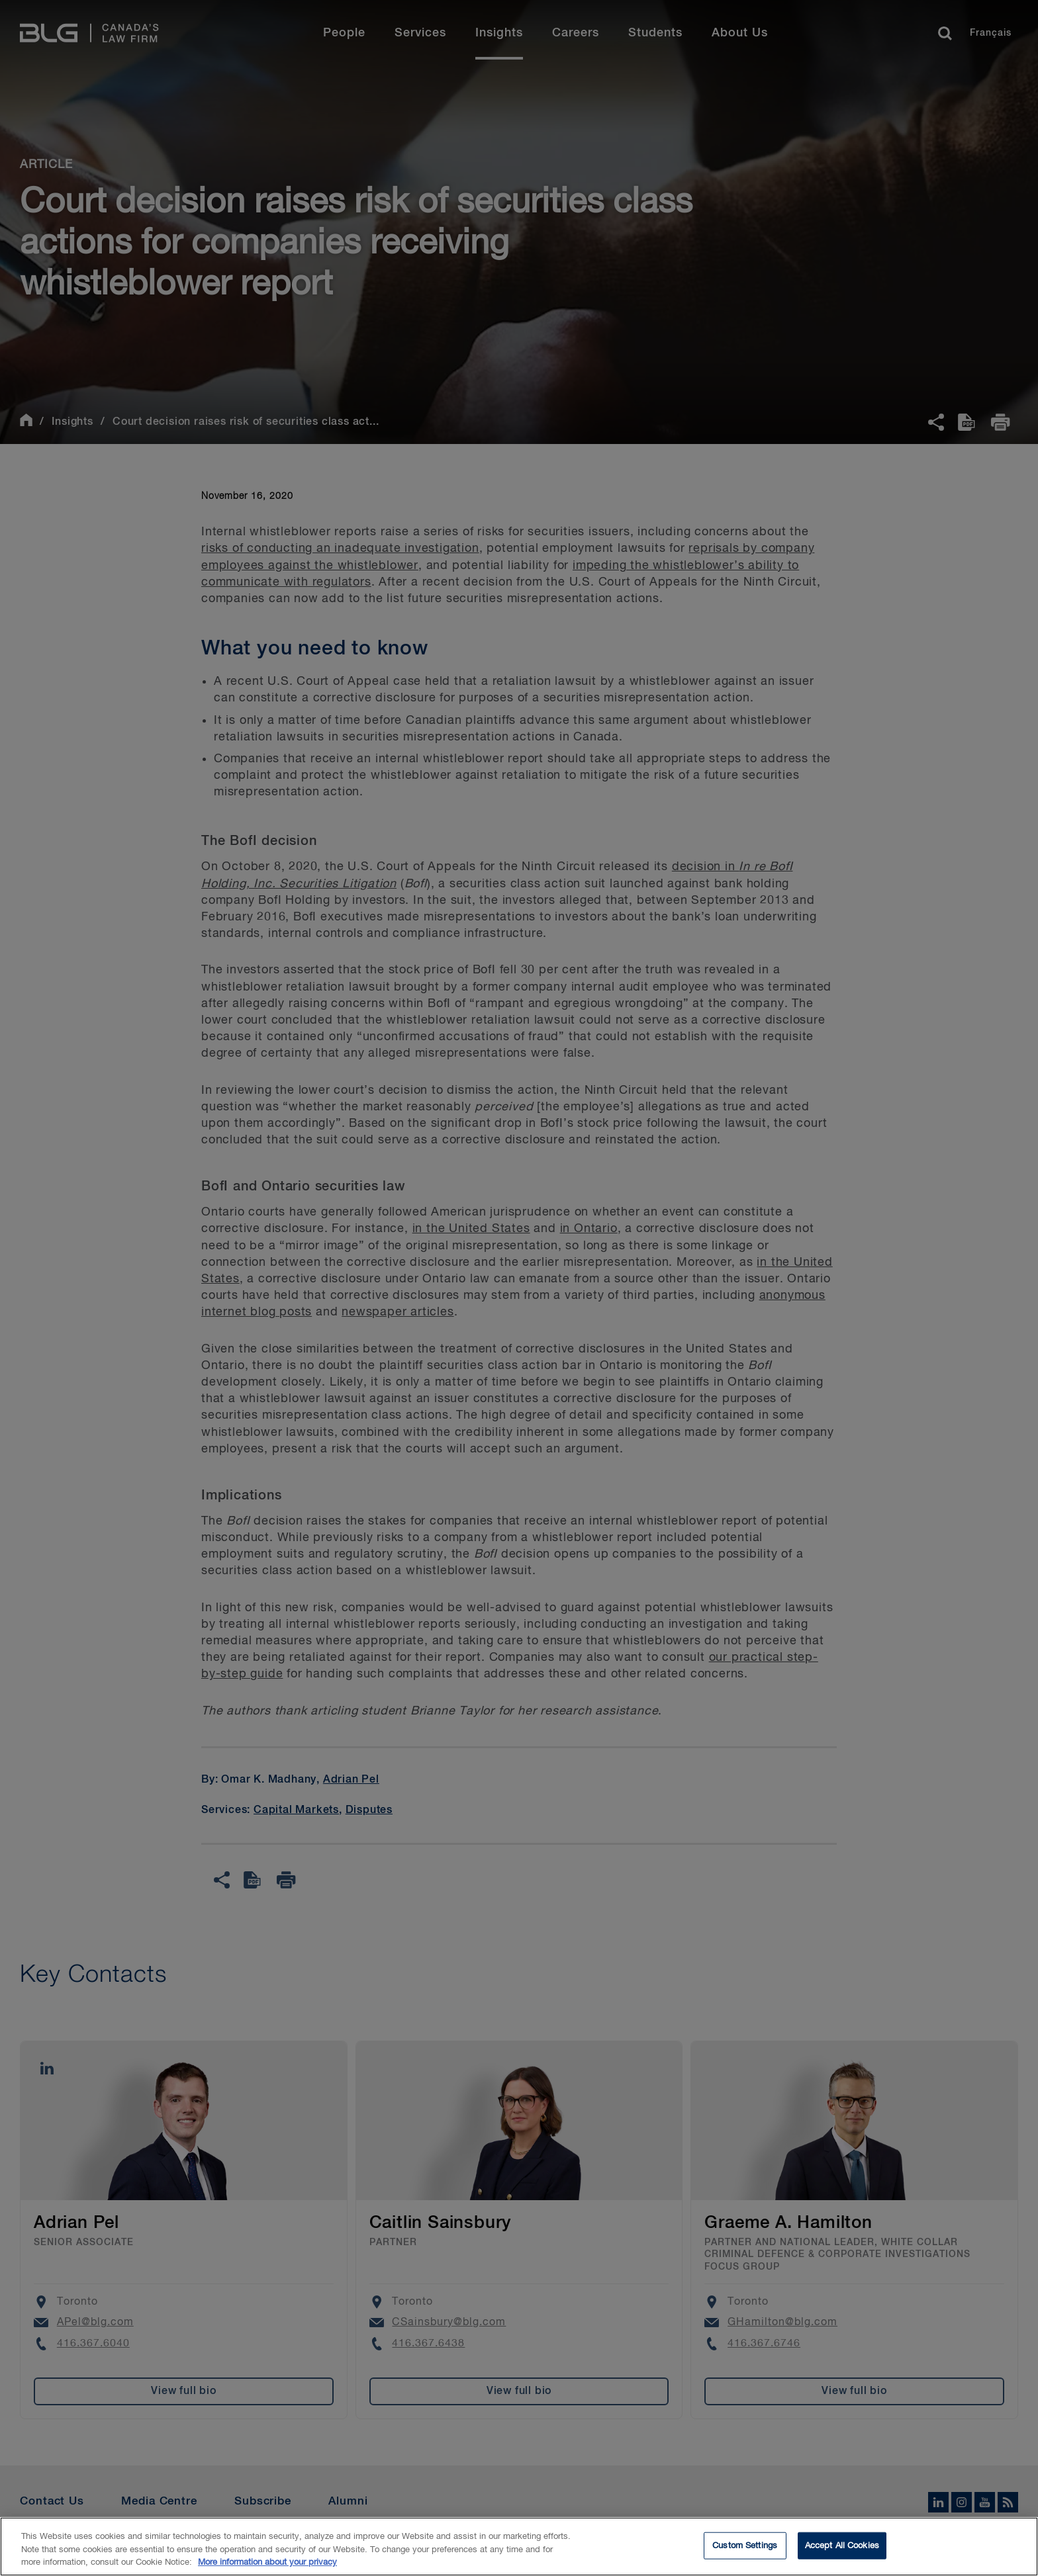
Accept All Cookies (842, 2551)
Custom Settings (744, 2551)
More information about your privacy (267, 2568)
